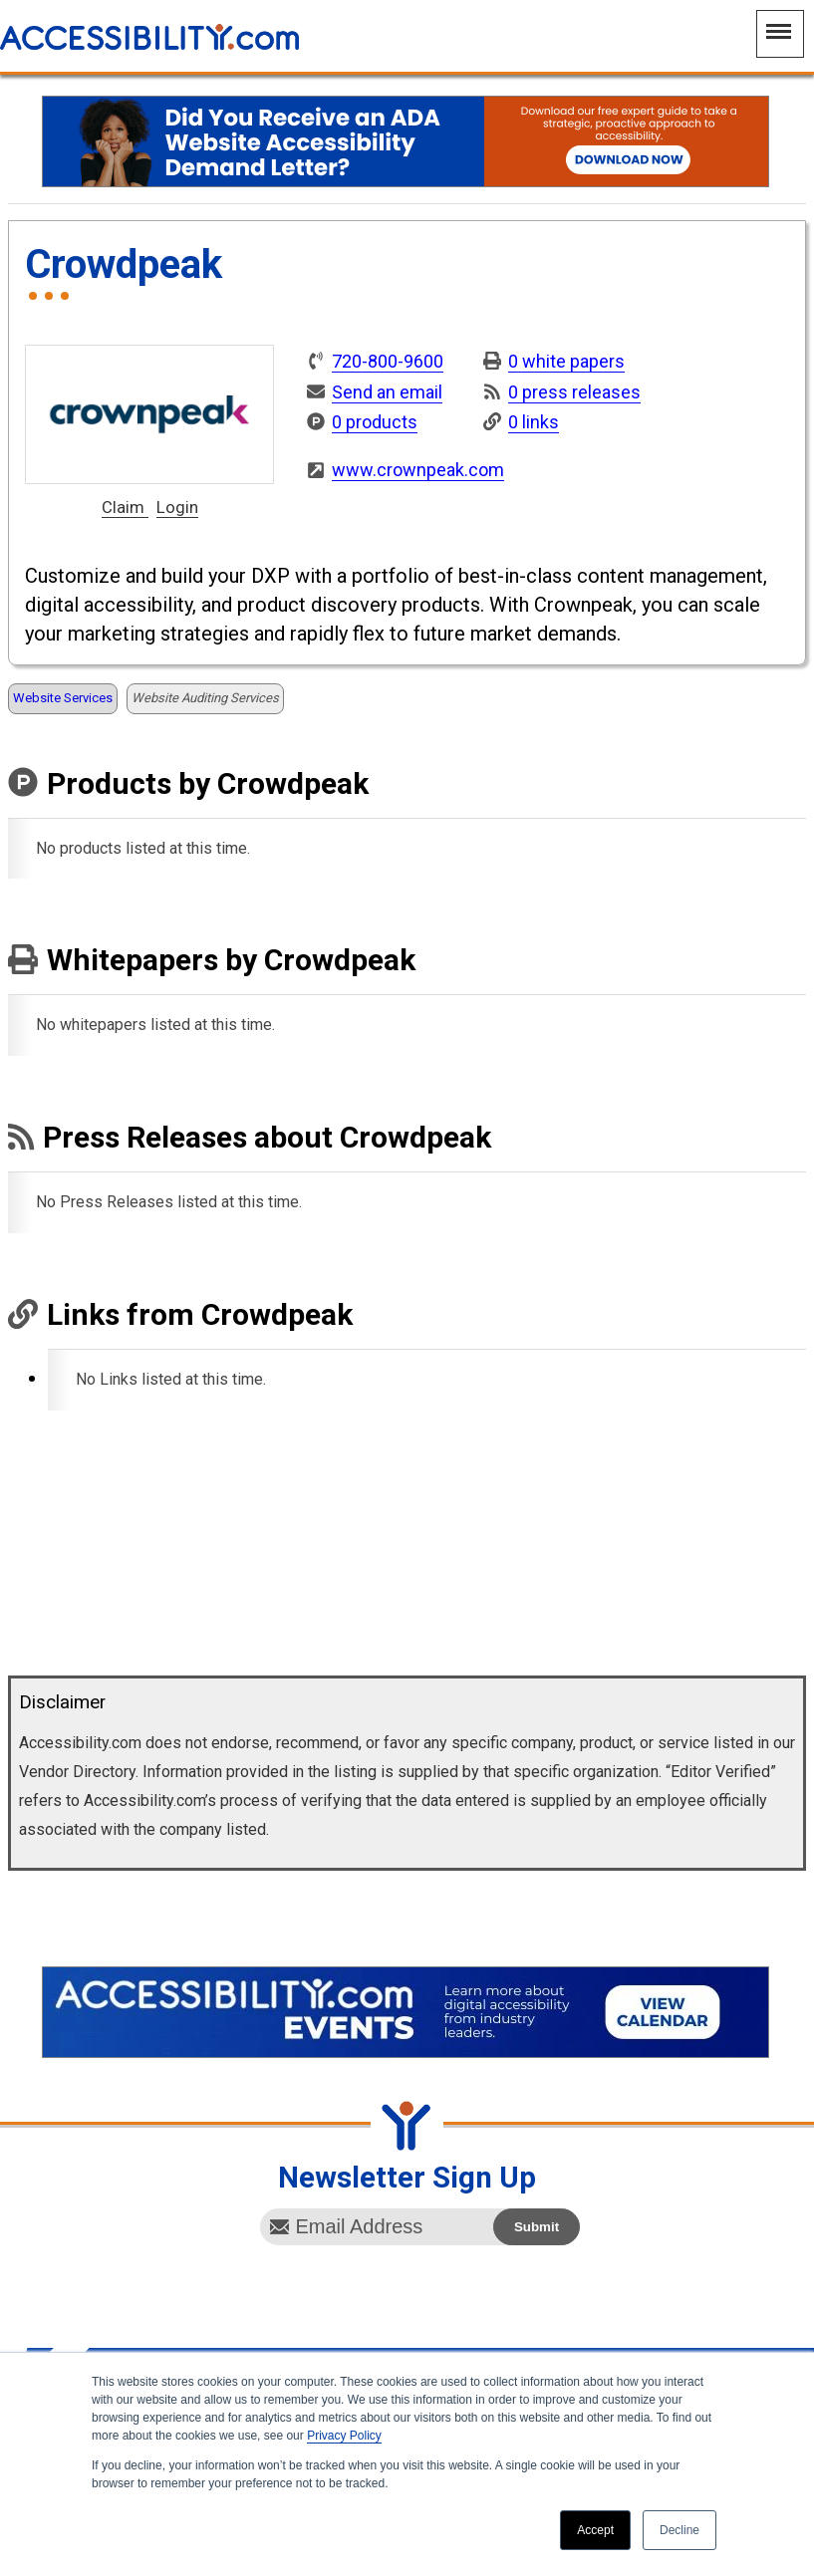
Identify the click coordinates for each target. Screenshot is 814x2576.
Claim (125, 508)
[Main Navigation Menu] (780, 34)
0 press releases (574, 392)
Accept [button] (595, 2530)
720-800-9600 (387, 362)
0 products (374, 421)
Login (177, 508)
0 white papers (566, 361)
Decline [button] (679, 2530)
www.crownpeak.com (418, 469)
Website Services (63, 697)
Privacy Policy (344, 2436)
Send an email (387, 392)
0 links (533, 421)
